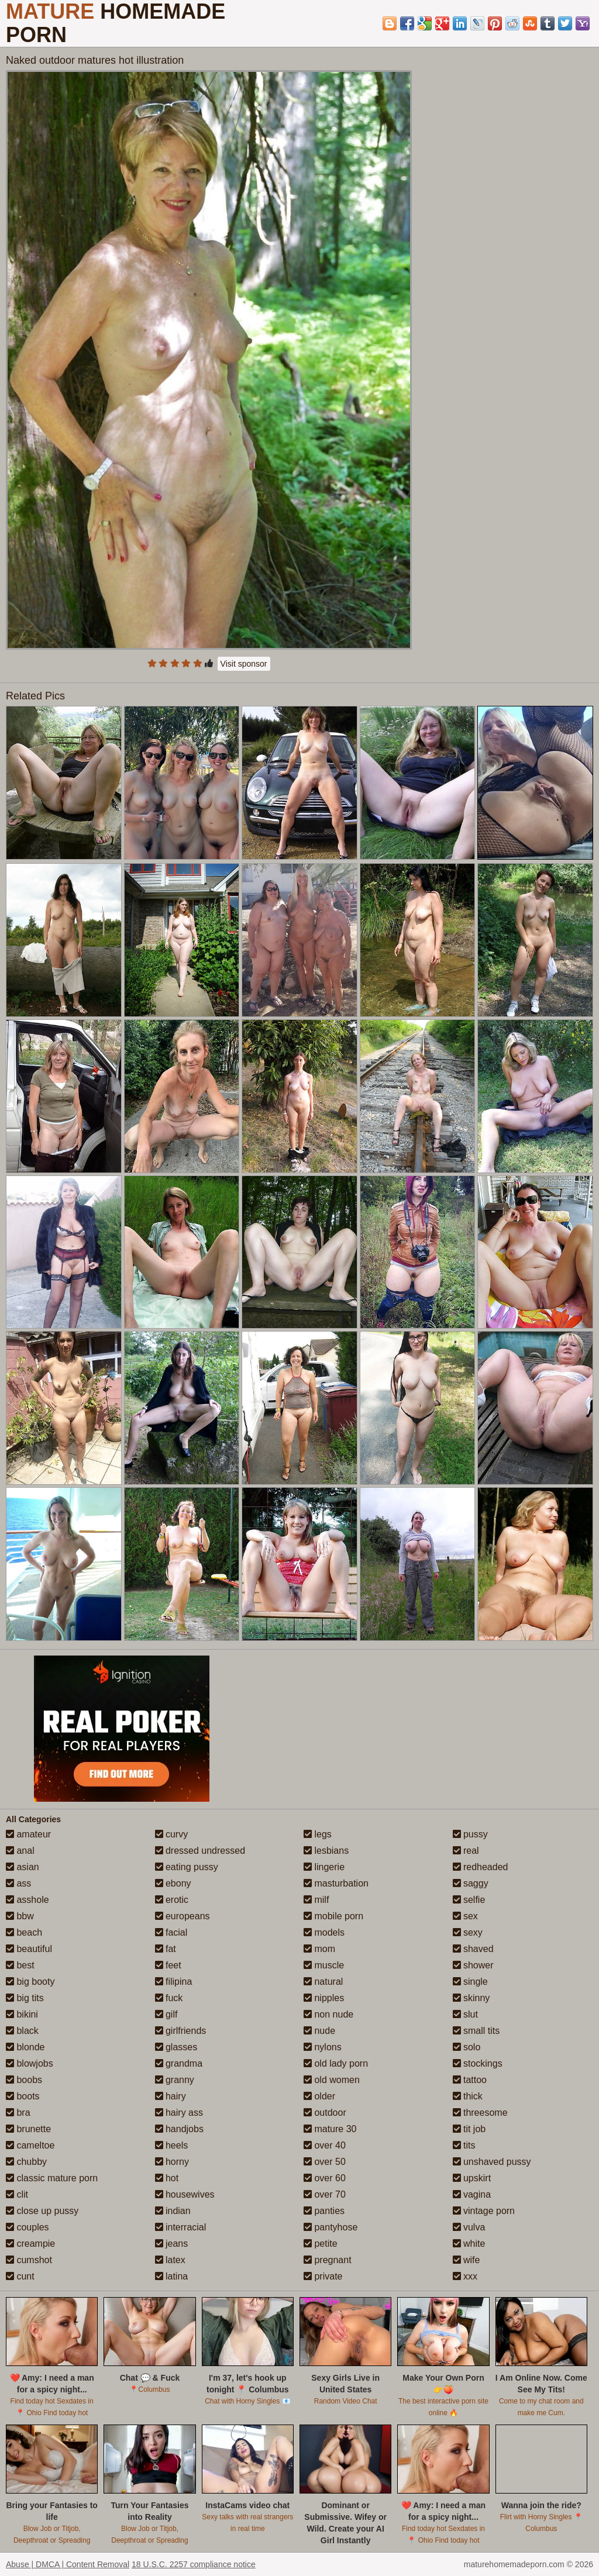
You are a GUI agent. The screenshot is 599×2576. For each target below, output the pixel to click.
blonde (25, 2047)
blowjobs (29, 2063)
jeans (171, 2244)
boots (23, 2096)
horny (172, 2162)
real (466, 1851)
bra (18, 2113)
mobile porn (333, 1916)
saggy (470, 1883)
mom (319, 1949)
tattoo (470, 2080)
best (20, 1965)
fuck (169, 1998)
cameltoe (30, 2145)
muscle (324, 1965)
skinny (471, 1998)
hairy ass (179, 2113)
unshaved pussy (492, 2162)
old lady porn (336, 2063)
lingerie (324, 1867)
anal (20, 1851)
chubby (26, 2162)
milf (316, 1900)
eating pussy (186, 1867)
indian (173, 2211)
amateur (28, 1834)
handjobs (179, 2129)
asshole (27, 1900)
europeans (182, 1916)
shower (473, 1965)
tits (464, 2145)
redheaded (480, 1867)
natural (323, 1982)
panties (324, 2211)
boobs (24, 2080)
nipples (324, 1998)
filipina (173, 1982)
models (324, 1932)
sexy (468, 1932)
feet (168, 1965)
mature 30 (330, 2129)
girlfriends (180, 2031)
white (469, 2244)
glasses (176, 2047)
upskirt (472, 2178)
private (323, 2276)
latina (171, 2276)
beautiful (29, 1949)
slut (465, 2014)
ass (18, 1883)
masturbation (336, 1883)
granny (174, 2080)
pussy (470, 1834)
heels (171, 2145)
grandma (179, 2063)
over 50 (325, 2162)
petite (321, 2244)
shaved (473, 1949)
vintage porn (484, 2211)
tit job (469, 2129)
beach (24, 1932)
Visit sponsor (244, 663)
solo (467, 2047)
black (22, 2031)
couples (27, 2227)
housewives (185, 2194)
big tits (25, 1998)
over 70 (325, 2194)
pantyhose (330, 2227)
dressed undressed (200, 1851)
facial (171, 1932)
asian (22, 1867)
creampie (30, 2244)
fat (165, 1949)
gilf (166, 2014)
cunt (20, 2276)
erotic (172, 1900)
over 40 (325, 2145)
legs (318, 1834)
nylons (323, 2047)
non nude (328, 2014)
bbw (20, 1916)
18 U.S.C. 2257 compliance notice (194, 2564)
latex (170, 2260)
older (319, 2096)
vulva (469, 2227)
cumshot (29, 2260)
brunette (28, 2129)
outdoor (325, 2113)
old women (332, 2080)
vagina (472, 2194)
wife (466, 2260)
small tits (476, 2031)
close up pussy (42, 2211)
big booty (30, 1982)
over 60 (325, 2178)
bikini (22, 2014)
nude (319, 2031)
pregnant (328, 2260)
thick (468, 2096)
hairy (170, 2096)
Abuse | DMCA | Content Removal (67, 2564)
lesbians (326, 1851)
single (470, 1982)
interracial (180, 2227)
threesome (480, 2113)
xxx (465, 2276)
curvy (171, 1834)
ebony (173, 1883)
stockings (477, 2063)
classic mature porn (52, 2178)
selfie (469, 1900)
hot (167, 2178)
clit (17, 2194)
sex (465, 1916)
